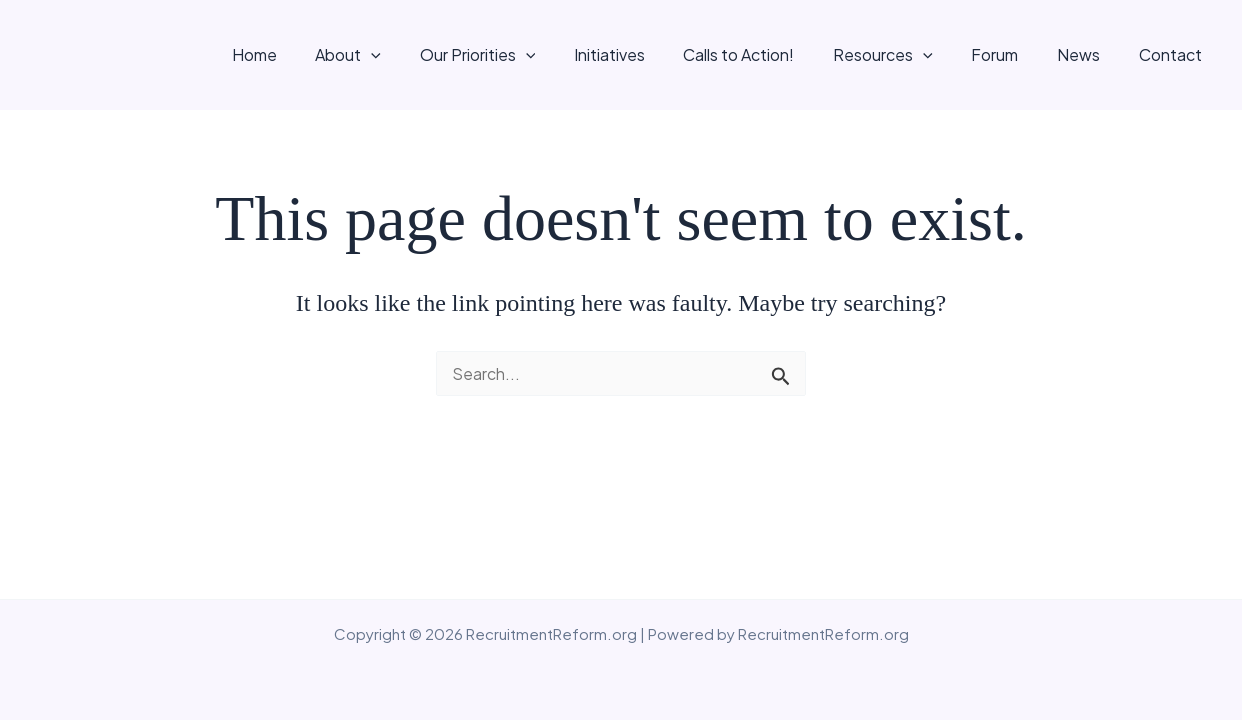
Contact (1173, 54)
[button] (421, 55)
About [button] (398, 55)
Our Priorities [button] (521, 55)
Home (310, 54)
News (1088, 54)
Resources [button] (906, 55)
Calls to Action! (768, 54)
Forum (1011, 54)
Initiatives (645, 54)
